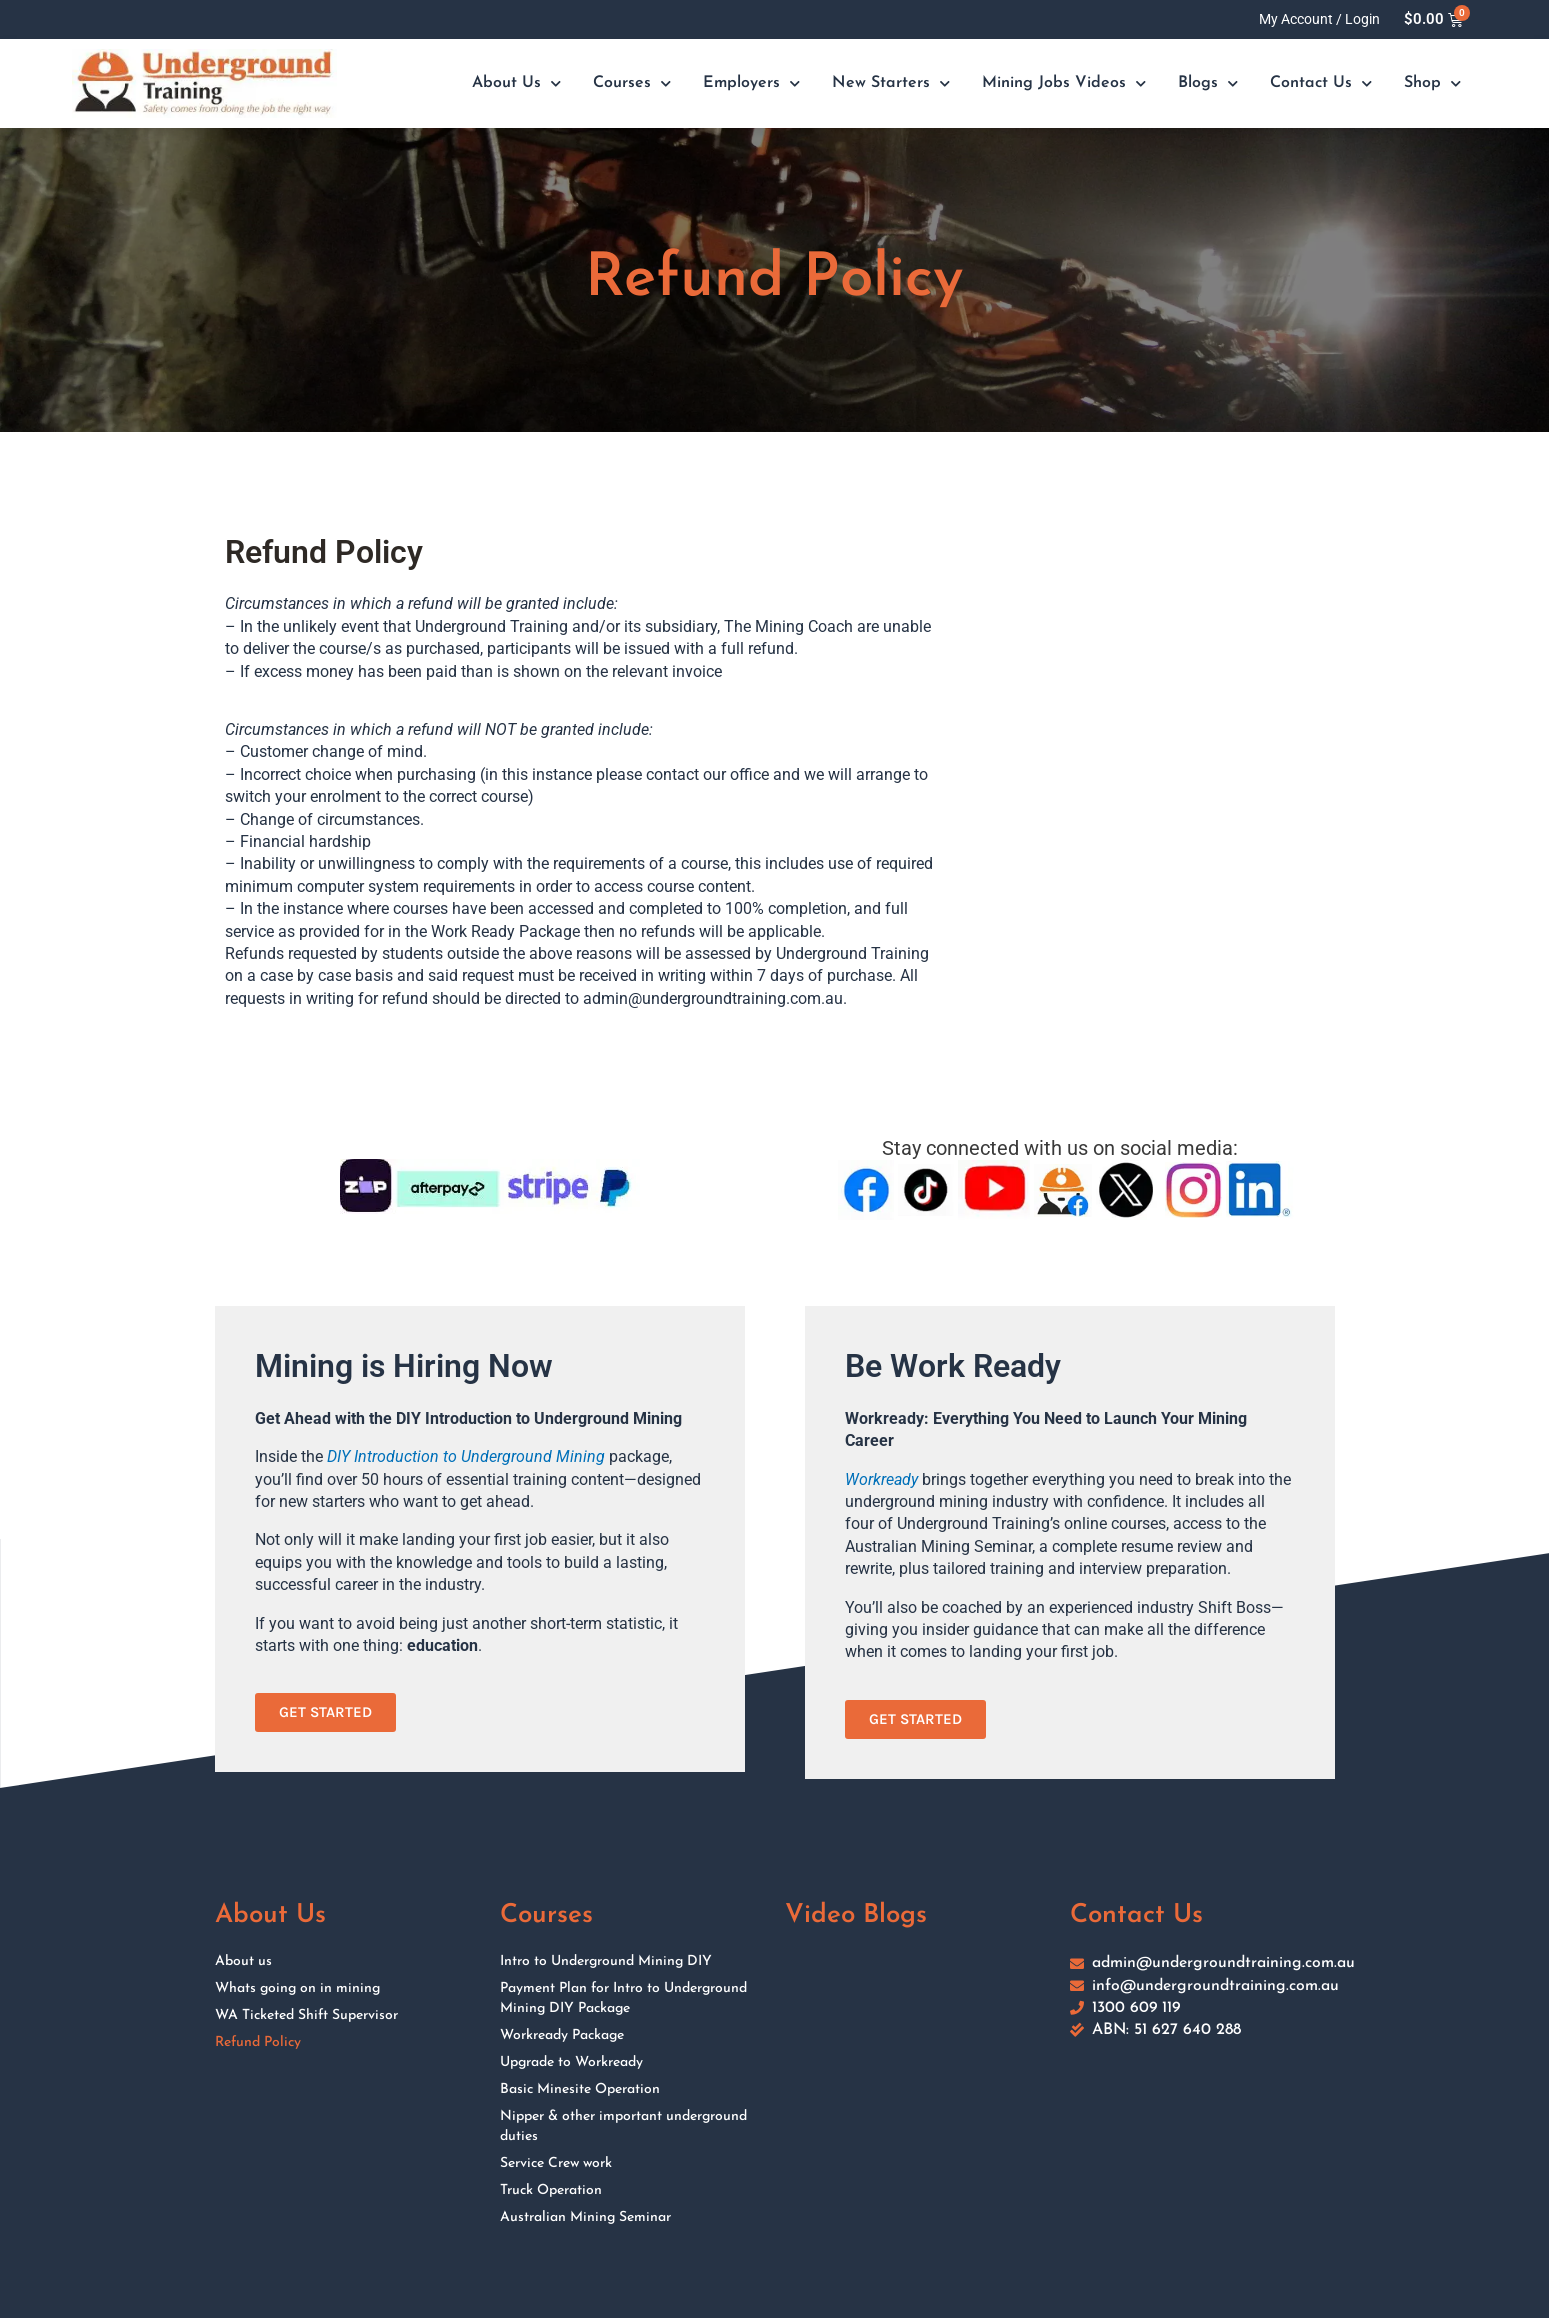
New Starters (891, 83)
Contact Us (1321, 83)
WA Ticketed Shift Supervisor (306, 2015)
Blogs (1208, 83)
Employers (751, 83)
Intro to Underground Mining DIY (606, 1961)
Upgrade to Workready (571, 2062)
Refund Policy (258, 2042)
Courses (632, 83)
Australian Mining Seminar (585, 2217)
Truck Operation (551, 2190)
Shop (1432, 83)
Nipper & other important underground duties (623, 2126)
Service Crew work (556, 2163)
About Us (516, 83)
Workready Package (562, 2035)
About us (243, 1961)
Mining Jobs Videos (1064, 83)
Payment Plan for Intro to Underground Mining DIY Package (623, 1998)
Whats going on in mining (297, 1988)
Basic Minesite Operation (580, 2089)
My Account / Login (1319, 19)
